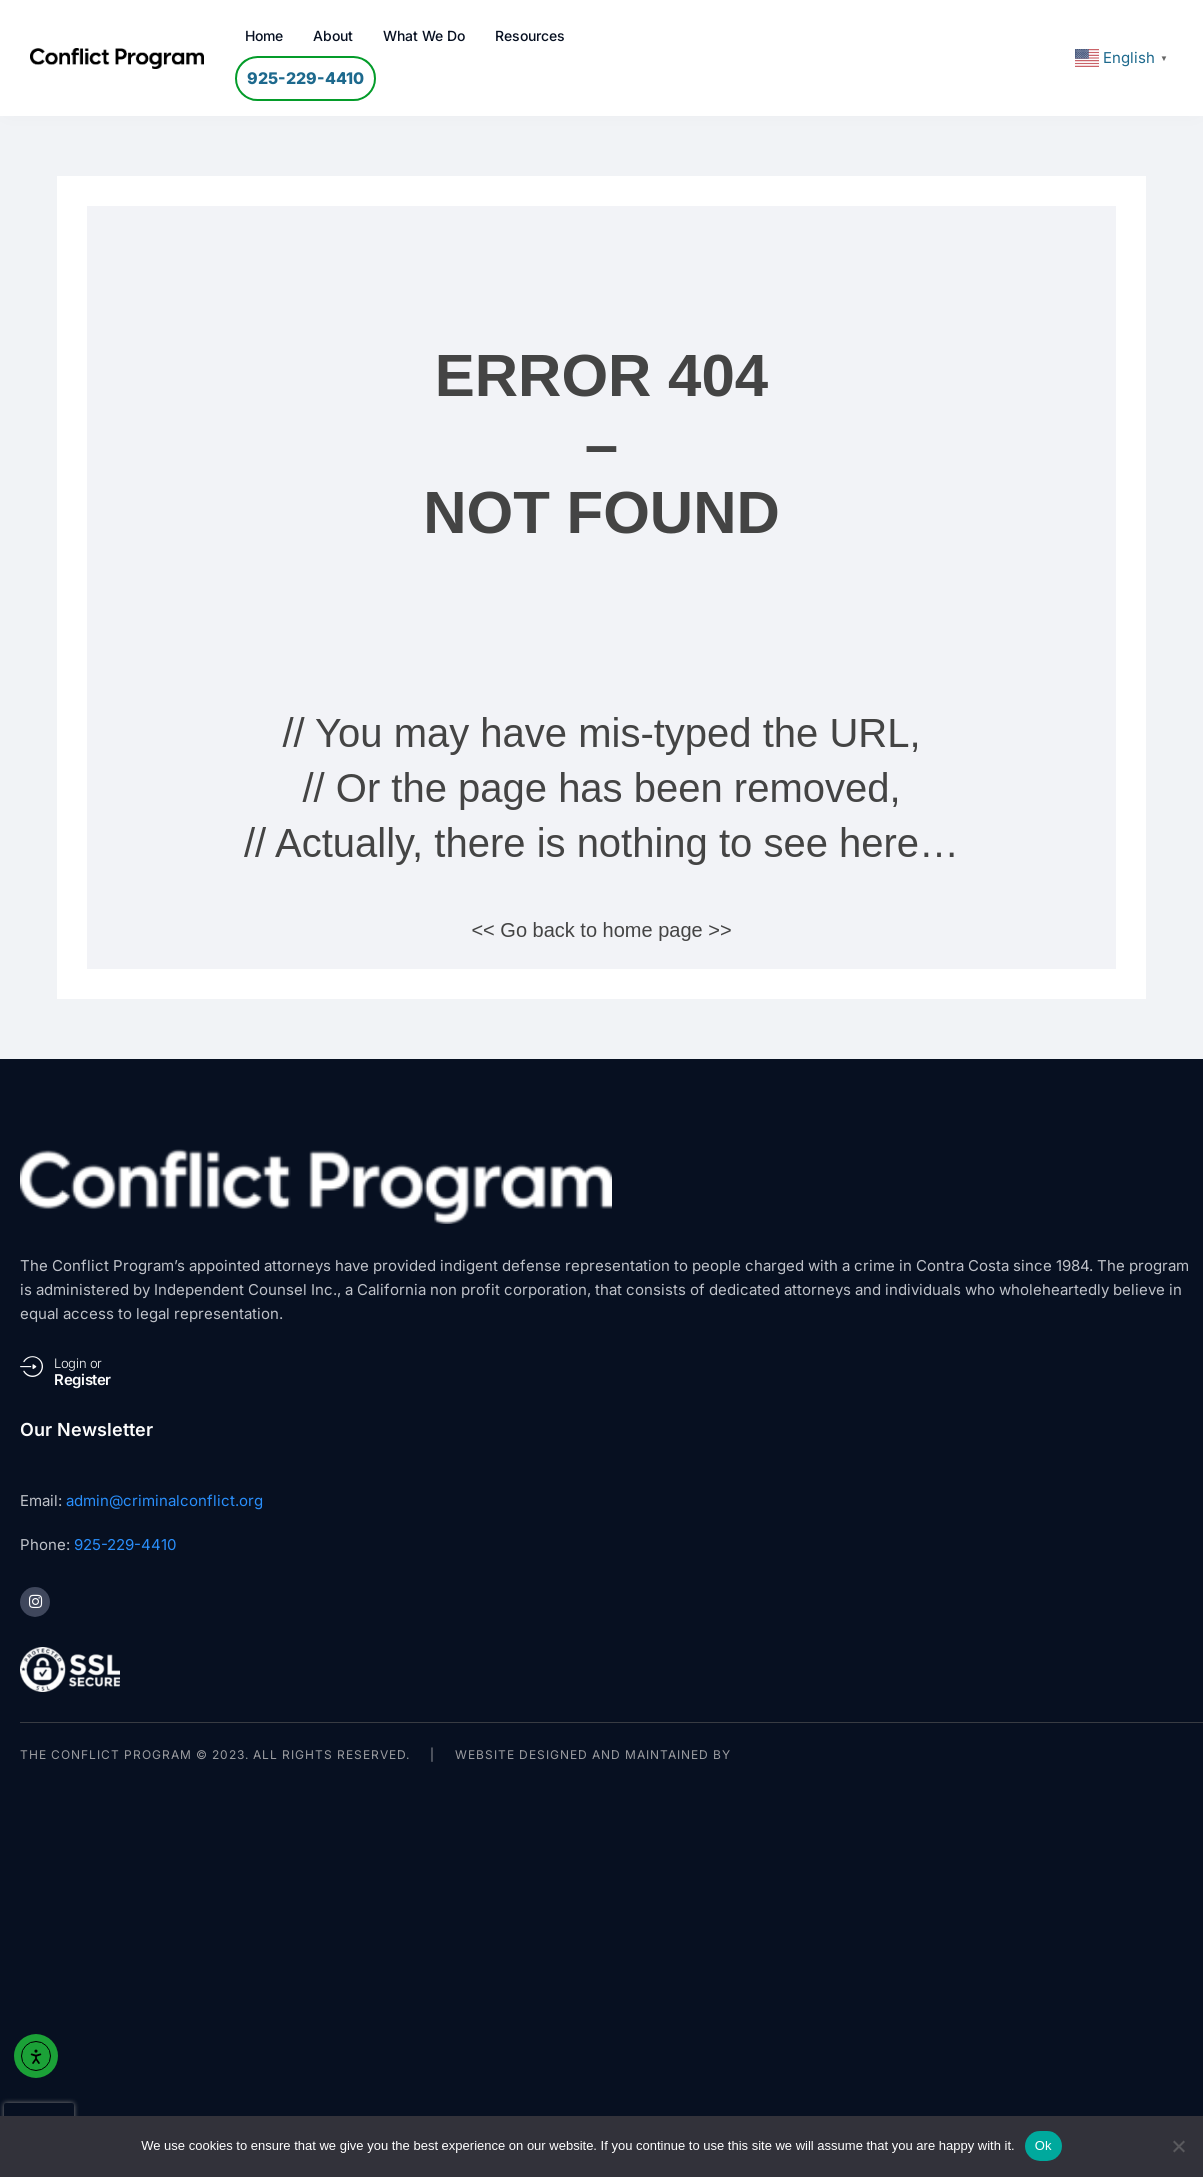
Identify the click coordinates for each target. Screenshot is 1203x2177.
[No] (1178, 2146)
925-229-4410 (125, 1544)
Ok (1043, 2145)
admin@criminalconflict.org (164, 1500)
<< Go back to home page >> (601, 930)
